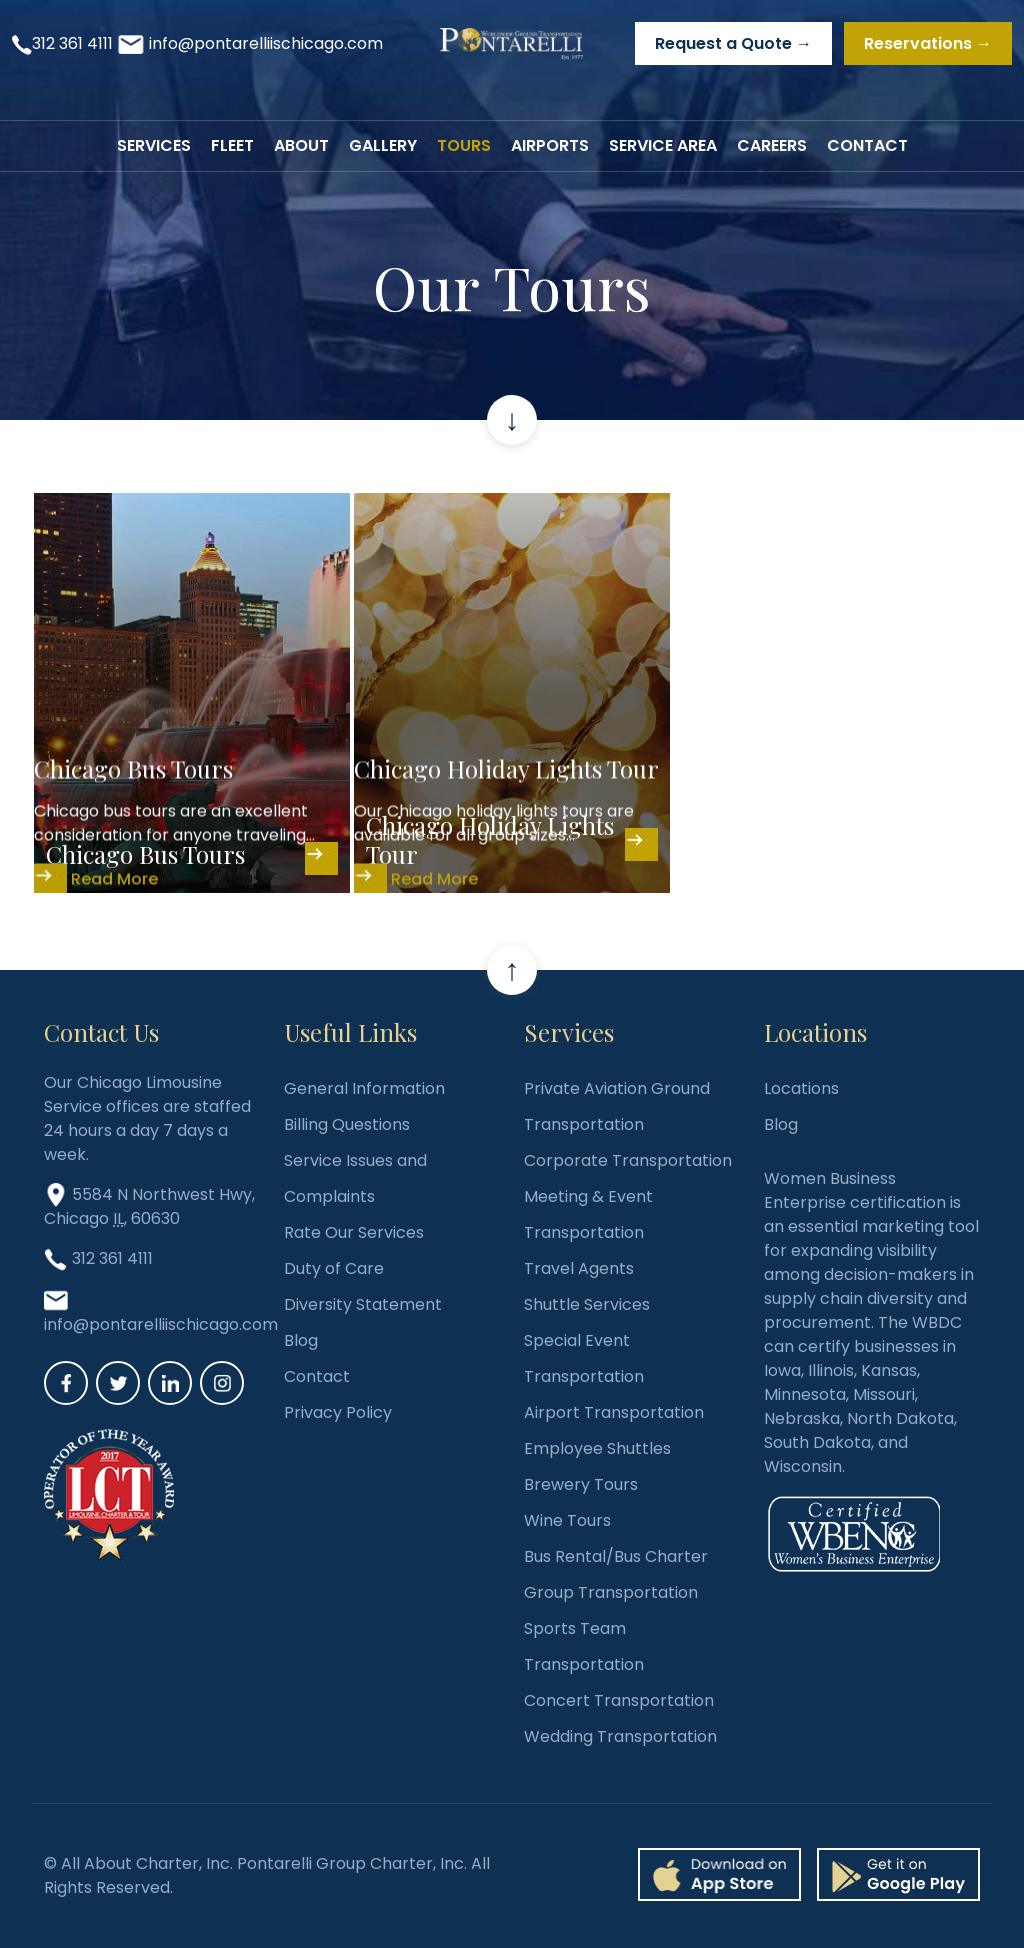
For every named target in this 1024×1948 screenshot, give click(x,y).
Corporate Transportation (628, 1160)
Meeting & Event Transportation (588, 1214)
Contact (317, 1376)
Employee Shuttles (597, 1448)
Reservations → (928, 43)
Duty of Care (334, 1268)
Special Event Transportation (584, 1358)
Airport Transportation (614, 1412)
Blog (301, 1340)
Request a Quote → (733, 43)
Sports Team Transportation (584, 1646)
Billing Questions (347, 1124)
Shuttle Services (587, 1304)
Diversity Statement (363, 1304)
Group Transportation (611, 1592)
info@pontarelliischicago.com (266, 43)
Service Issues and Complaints (355, 1178)
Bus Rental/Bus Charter (616, 1556)
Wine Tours (567, 1520)
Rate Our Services (354, 1232)
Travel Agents (579, 1268)
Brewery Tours (581, 1484)
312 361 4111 (72, 43)
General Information (364, 1088)
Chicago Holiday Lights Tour (490, 839)
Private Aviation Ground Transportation (617, 1106)
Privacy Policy (338, 1412)
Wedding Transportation (620, 1736)
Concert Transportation (619, 1700)
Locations (801, 1088)
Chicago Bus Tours (145, 854)
